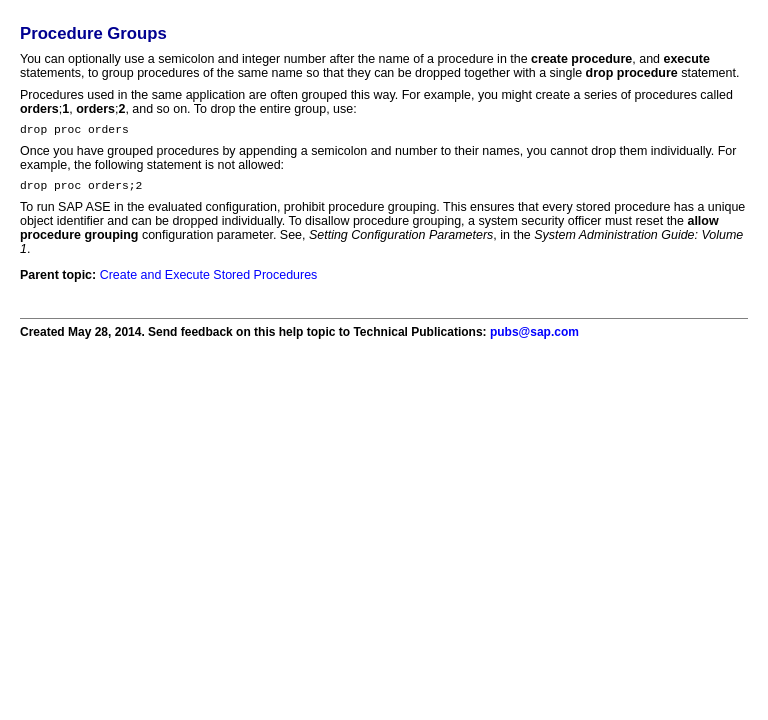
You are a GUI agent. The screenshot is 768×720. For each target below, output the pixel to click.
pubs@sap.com (534, 338)
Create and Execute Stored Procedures (209, 281)
